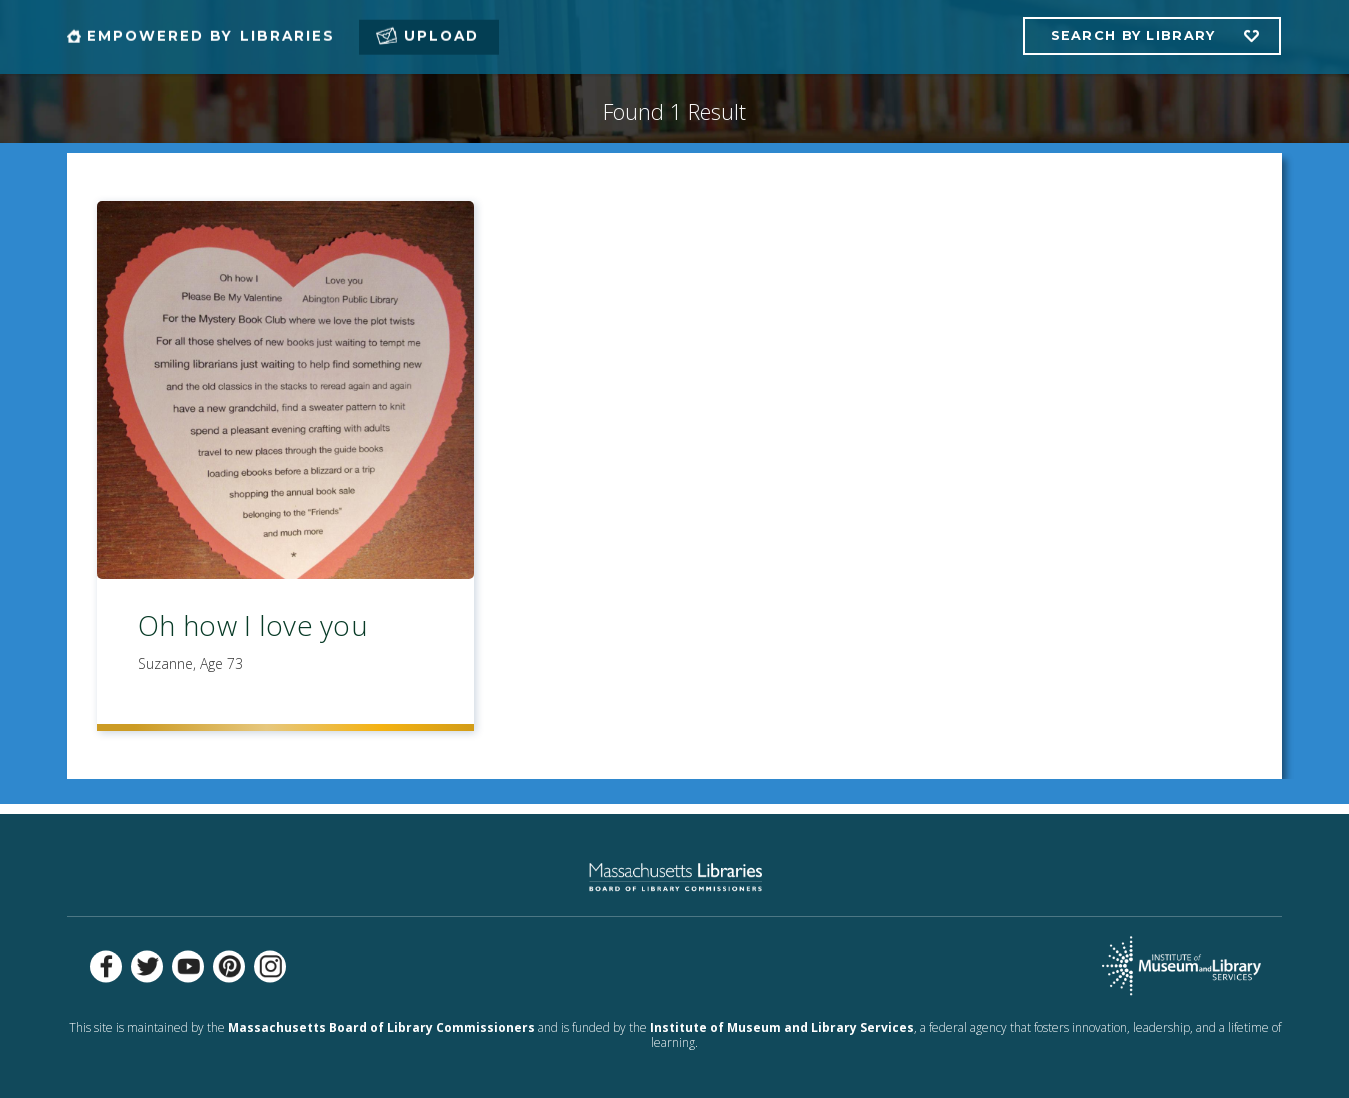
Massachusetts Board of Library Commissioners (381, 1027)
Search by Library (1133, 35)
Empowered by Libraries (211, 36)
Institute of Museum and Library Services (782, 1027)
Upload (441, 36)
